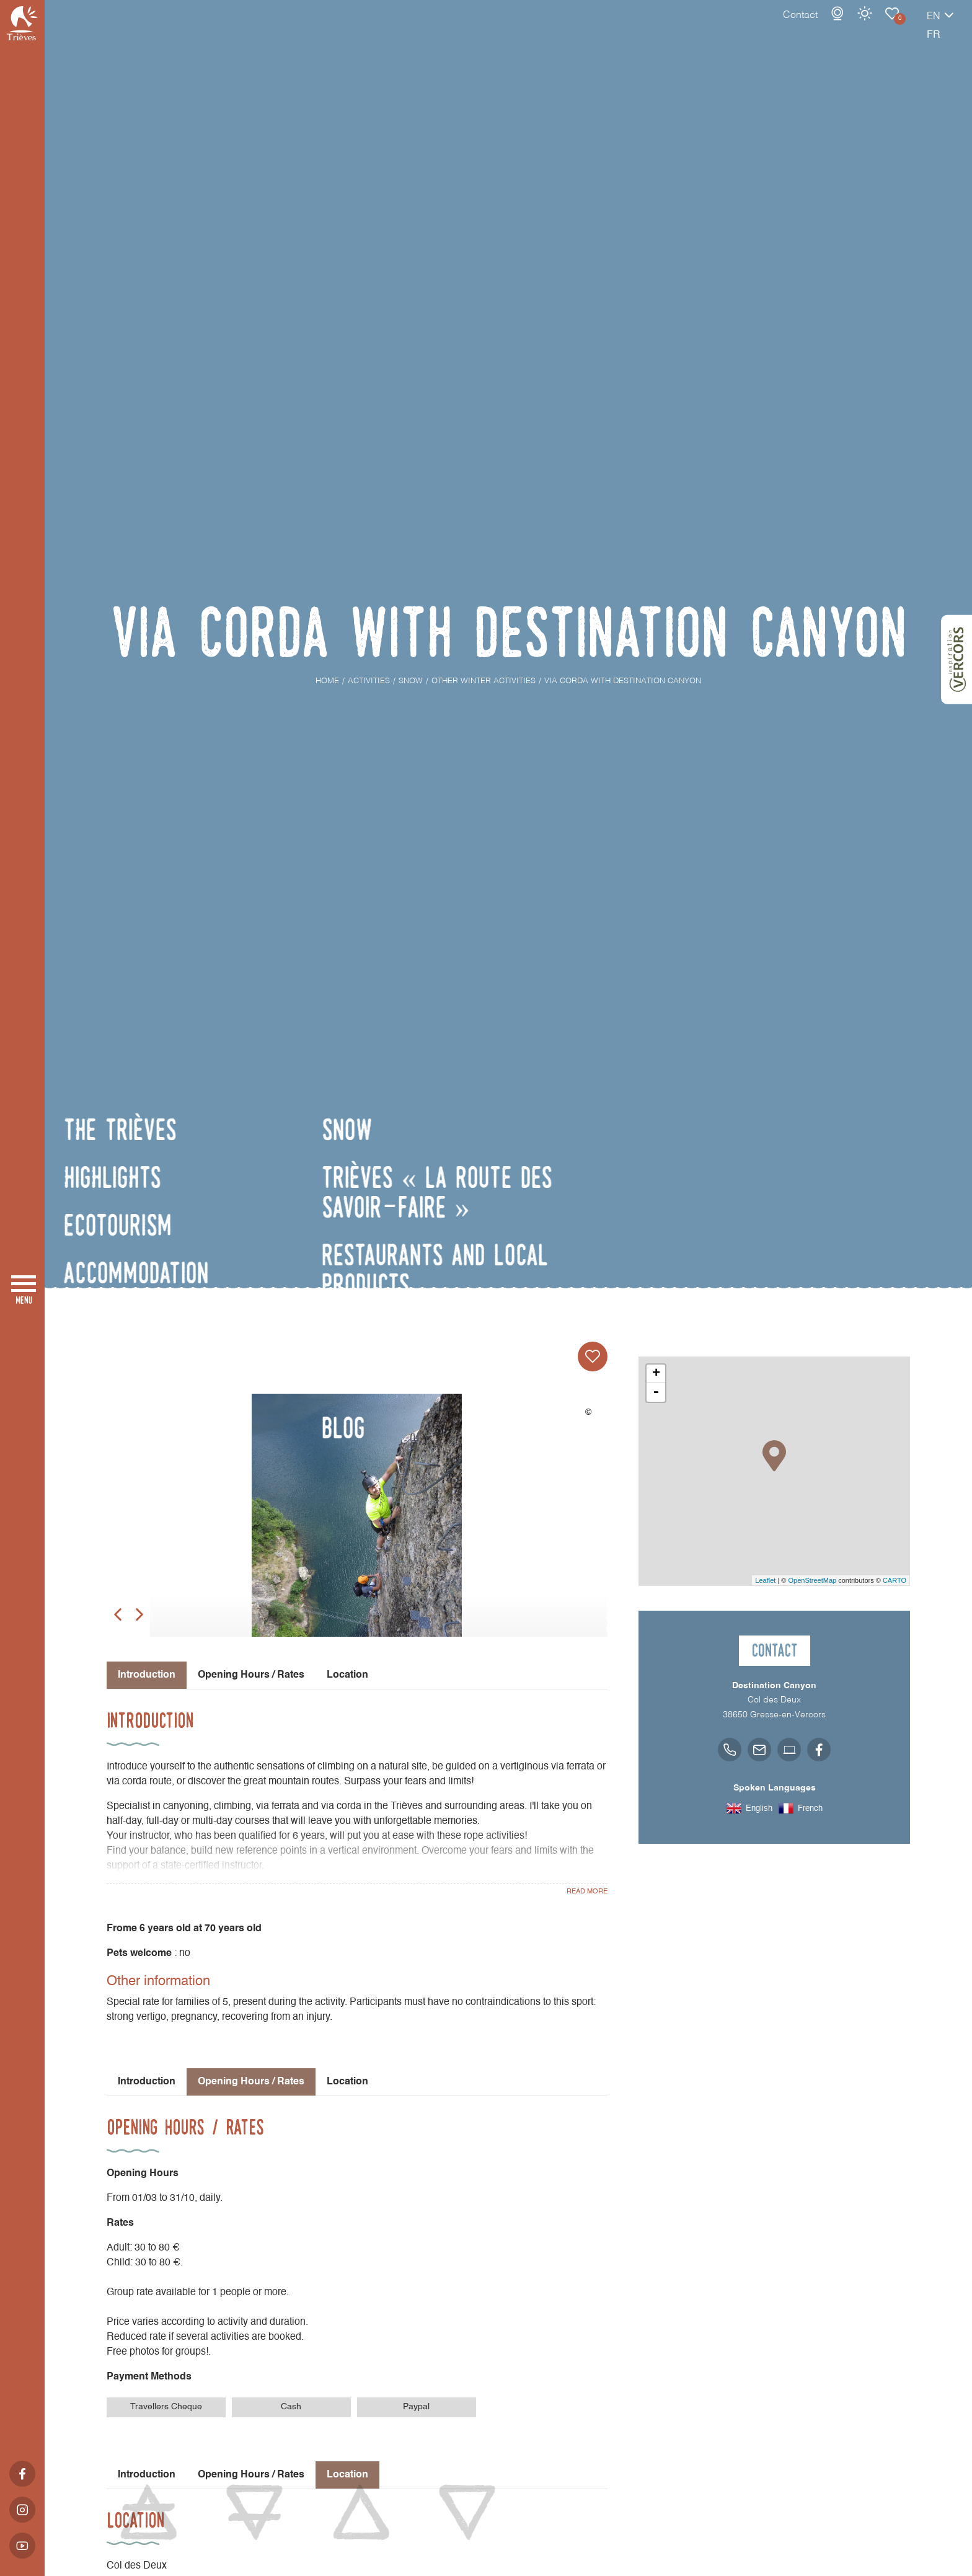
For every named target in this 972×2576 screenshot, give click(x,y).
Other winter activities (848, 26)
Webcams (794, 26)
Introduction (146, 2082)
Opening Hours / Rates (251, 1675)
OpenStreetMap (812, 1580)
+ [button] (656, 1374)
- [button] (656, 1392)
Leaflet (765, 1580)
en (890, 29)
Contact (757, 28)
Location (347, 1675)
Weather (821, 26)
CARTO (894, 1580)
